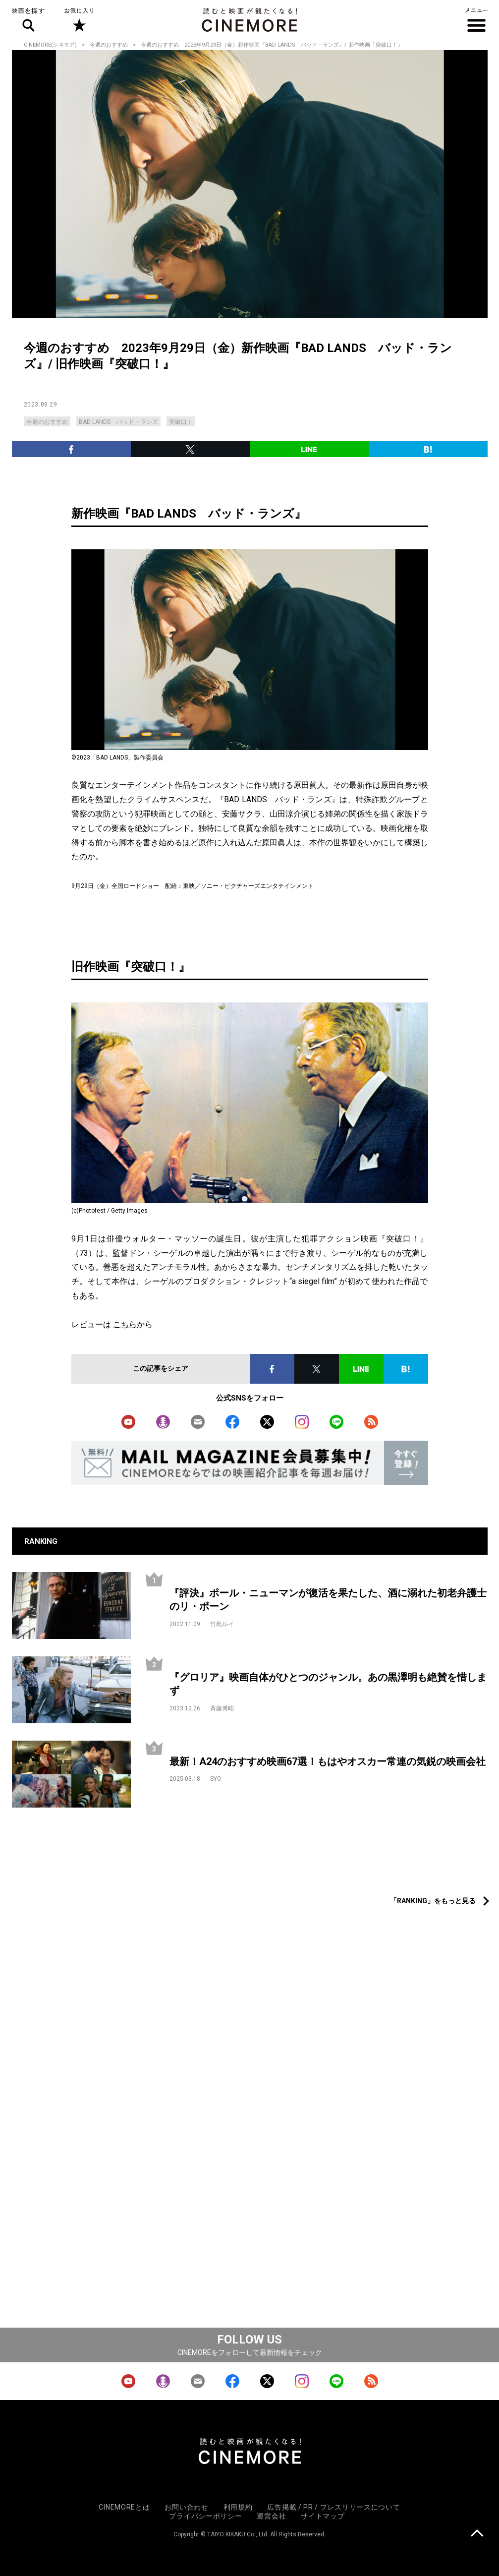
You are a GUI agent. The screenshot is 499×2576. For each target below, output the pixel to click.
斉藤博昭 (222, 1708)
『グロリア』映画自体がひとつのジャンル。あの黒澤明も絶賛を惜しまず (328, 1684)
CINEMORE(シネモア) (50, 45)
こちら (125, 1324)
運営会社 (271, 2516)
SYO (216, 1778)
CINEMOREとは (124, 2507)
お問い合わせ (186, 2507)
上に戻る (477, 2534)
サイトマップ (322, 2516)
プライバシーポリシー (205, 2516)
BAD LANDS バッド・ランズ (118, 421)
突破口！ (181, 421)
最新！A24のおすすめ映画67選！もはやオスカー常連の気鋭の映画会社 (327, 1761)
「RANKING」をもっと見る (433, 1901)
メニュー (476, 20)
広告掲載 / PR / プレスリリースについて (333, 2507)
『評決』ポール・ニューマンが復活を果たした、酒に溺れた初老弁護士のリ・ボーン (328, 1599)
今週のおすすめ (109, 45)
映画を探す (28, 20)
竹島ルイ (222, 1624)
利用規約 (238, 2507)
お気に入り (79, 20)
